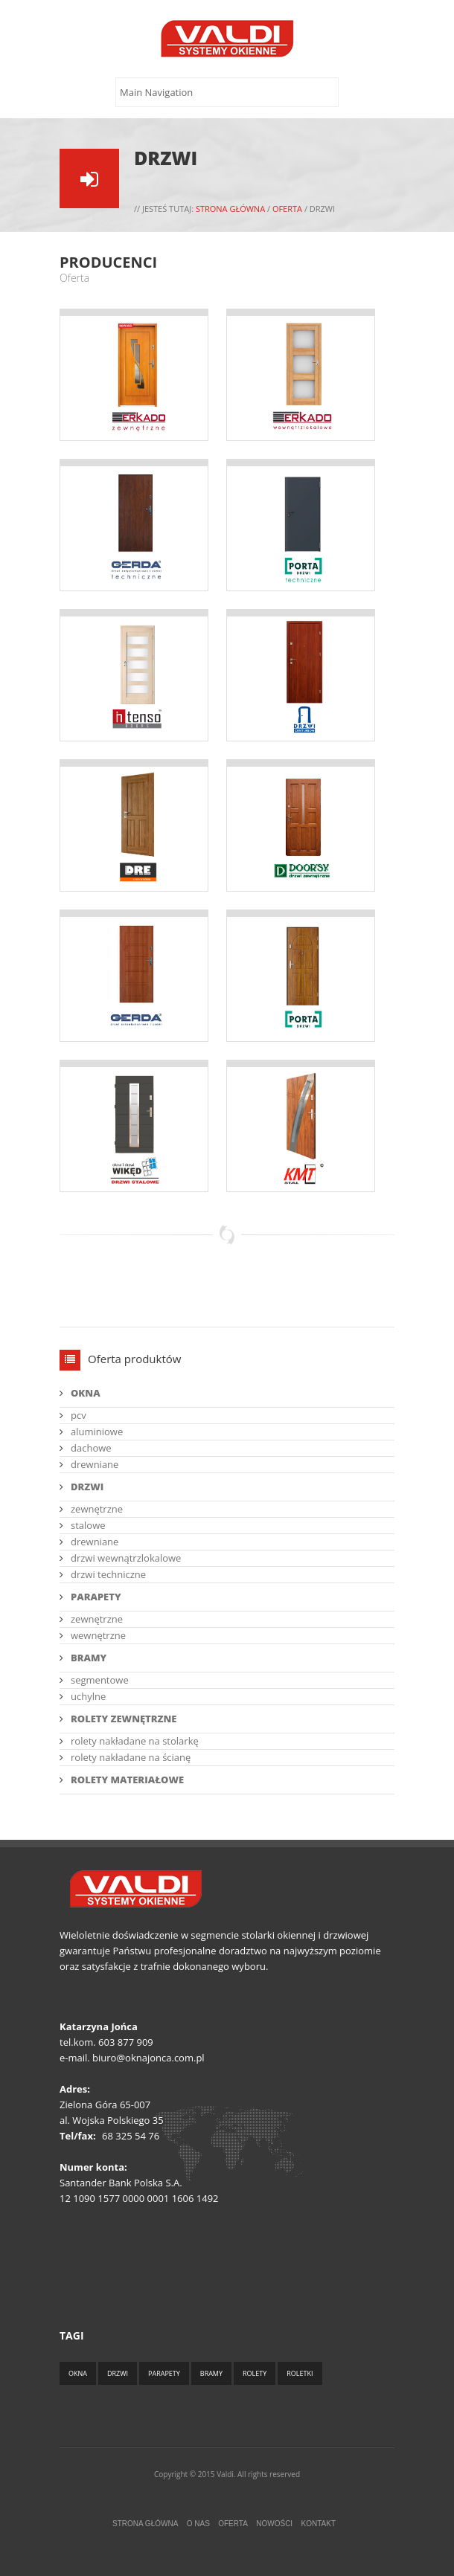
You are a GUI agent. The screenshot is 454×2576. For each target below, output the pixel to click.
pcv (78, 1415)
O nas (198, 2523)
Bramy (211, 2373)
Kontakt (318, 2523)
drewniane (94, 1464)
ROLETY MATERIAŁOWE (127, 1779)
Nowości (274, 2523)
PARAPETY (96, 1596)
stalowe (88, 1525)
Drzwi (117, 2373)
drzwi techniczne (108, 1574)
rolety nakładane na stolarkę (135, 1741)
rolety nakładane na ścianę (131, 1757)
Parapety (164, 2373)
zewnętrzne (97, 1509)
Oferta (287, 208)
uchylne (88, 1696)
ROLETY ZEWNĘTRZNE (124, 1718)
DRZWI (87, 1486)
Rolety (254, 2373)
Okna (77, 2373)
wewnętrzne (98, 1635)
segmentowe (100, 1680)
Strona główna (230, 208)
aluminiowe (97, 1431)
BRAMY (88, 1657)
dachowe (91, 1448)
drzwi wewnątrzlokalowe (126, 1558)
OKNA (85, 1393)
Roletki (300, 2373)
